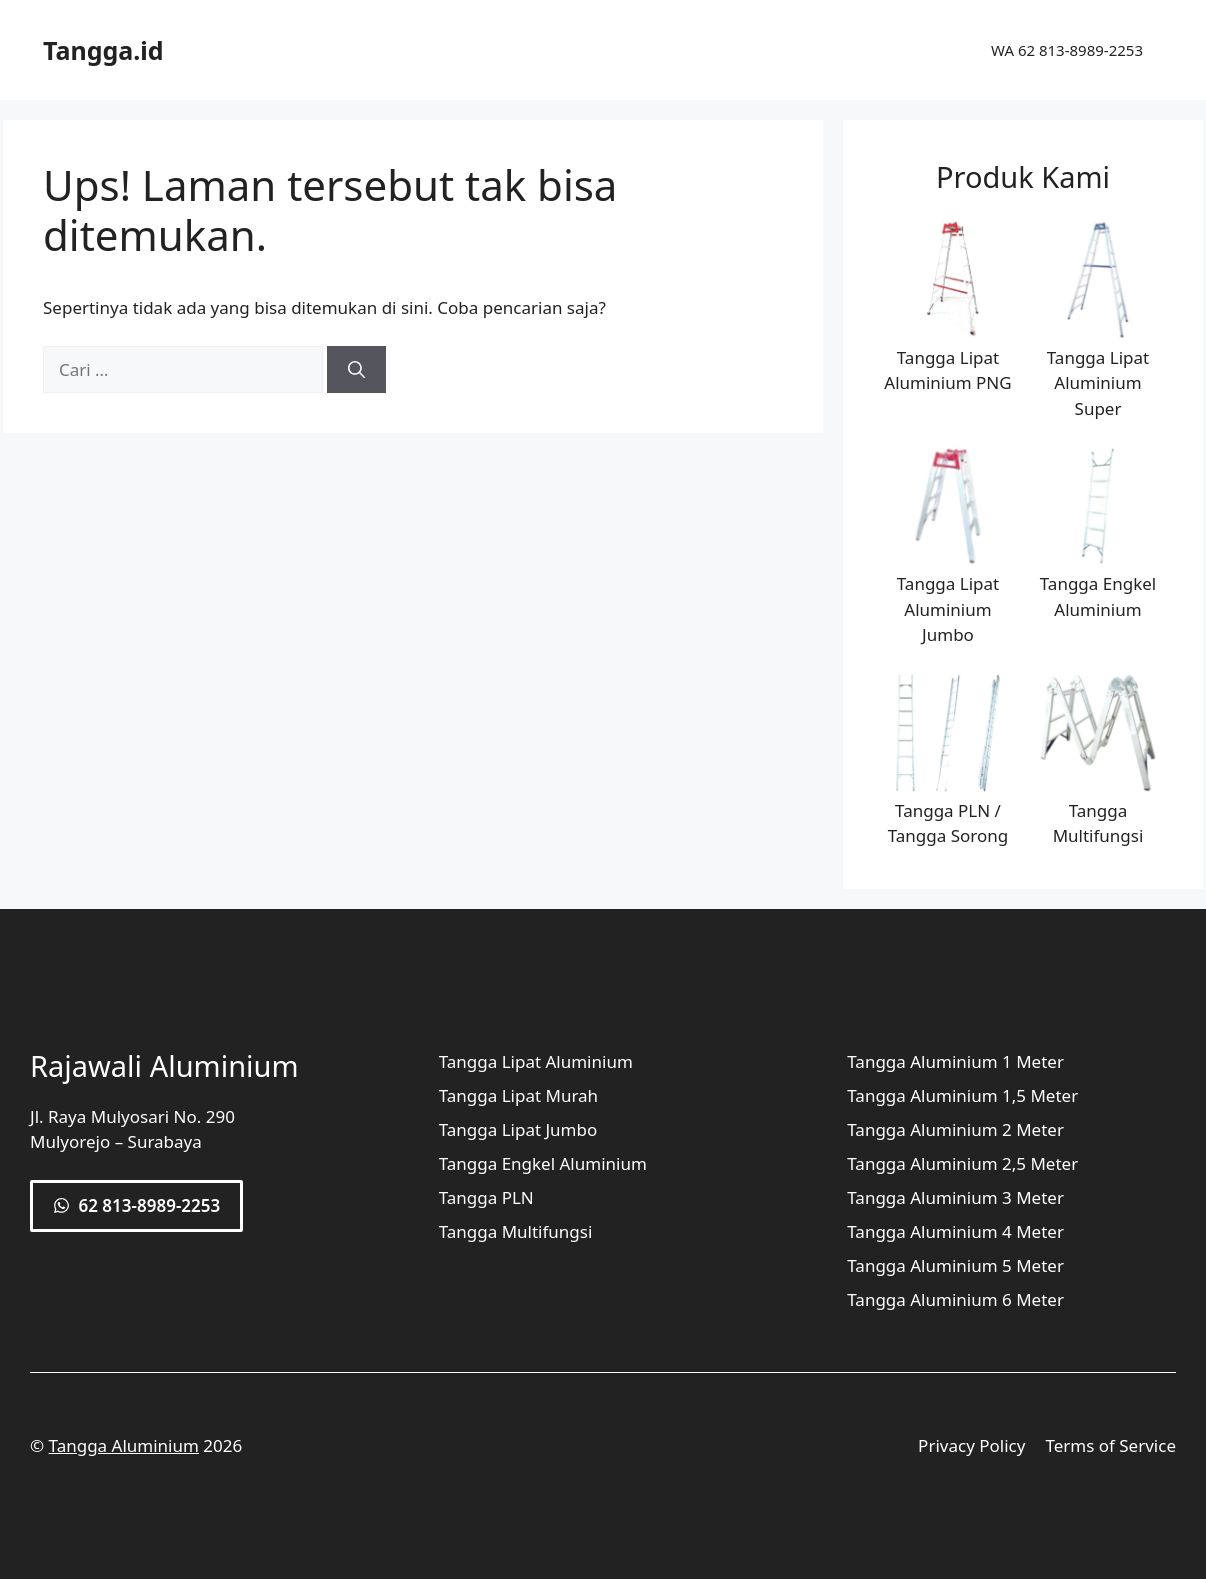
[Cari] (356, 370)
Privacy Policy (971, 1445)
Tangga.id (103, 50)
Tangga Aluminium (124, 1445)
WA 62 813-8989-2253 (1067, 50)
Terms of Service (1110, 1445)
